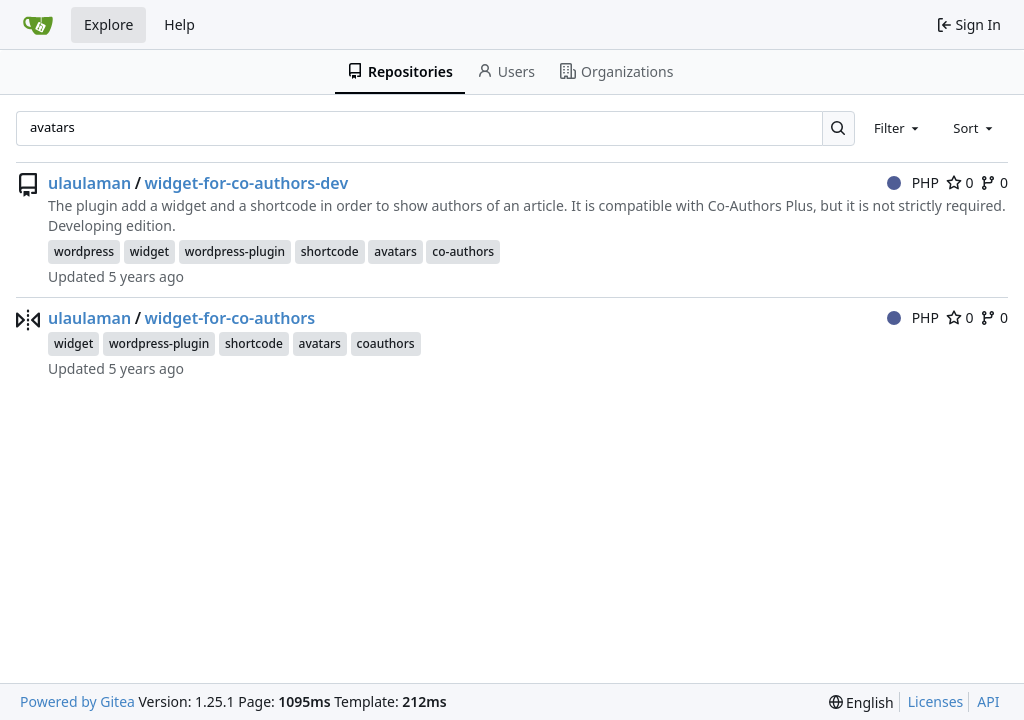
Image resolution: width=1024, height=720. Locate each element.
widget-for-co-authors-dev (247, 183)
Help (179, 24)
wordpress (84, 251)
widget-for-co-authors (230, 318)
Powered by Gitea (77, 701)
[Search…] (838, 128)
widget (149, 251)
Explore (108, 24)
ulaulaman (89, 183)
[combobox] (898, 128)
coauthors (386, 343)
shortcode (330, 251)
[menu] (861, 702)
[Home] (38, 25)
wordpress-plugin (235, 251)
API (988, 701)
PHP (913, 182)
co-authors (463, 251)
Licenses (936, 701)
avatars (395, 251)
